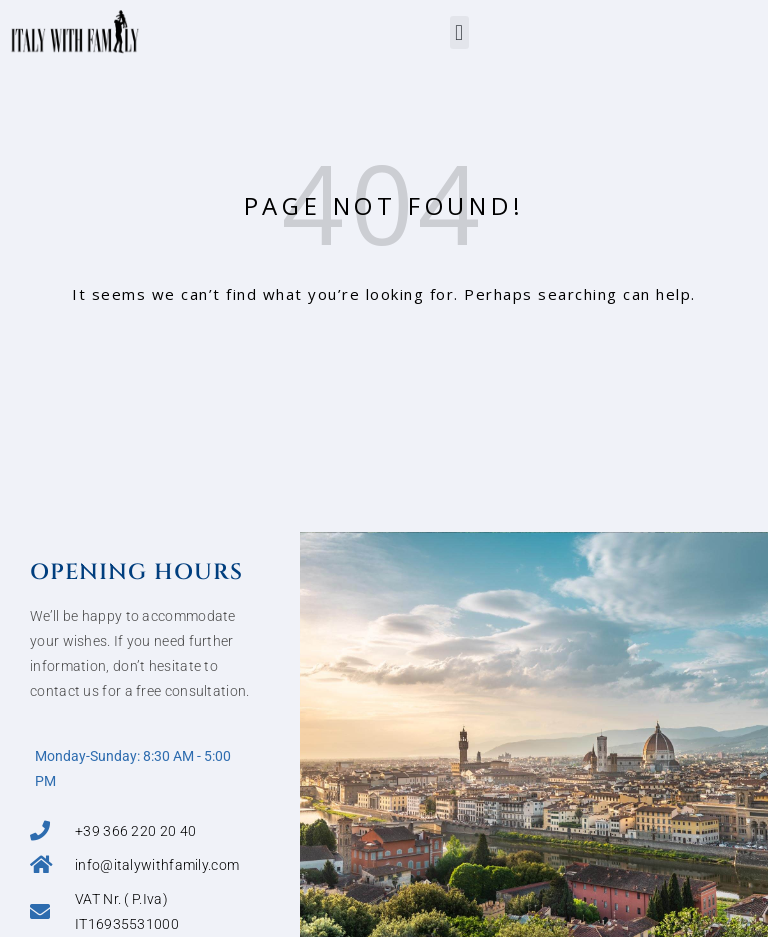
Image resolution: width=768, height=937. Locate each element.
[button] (459, 32)
